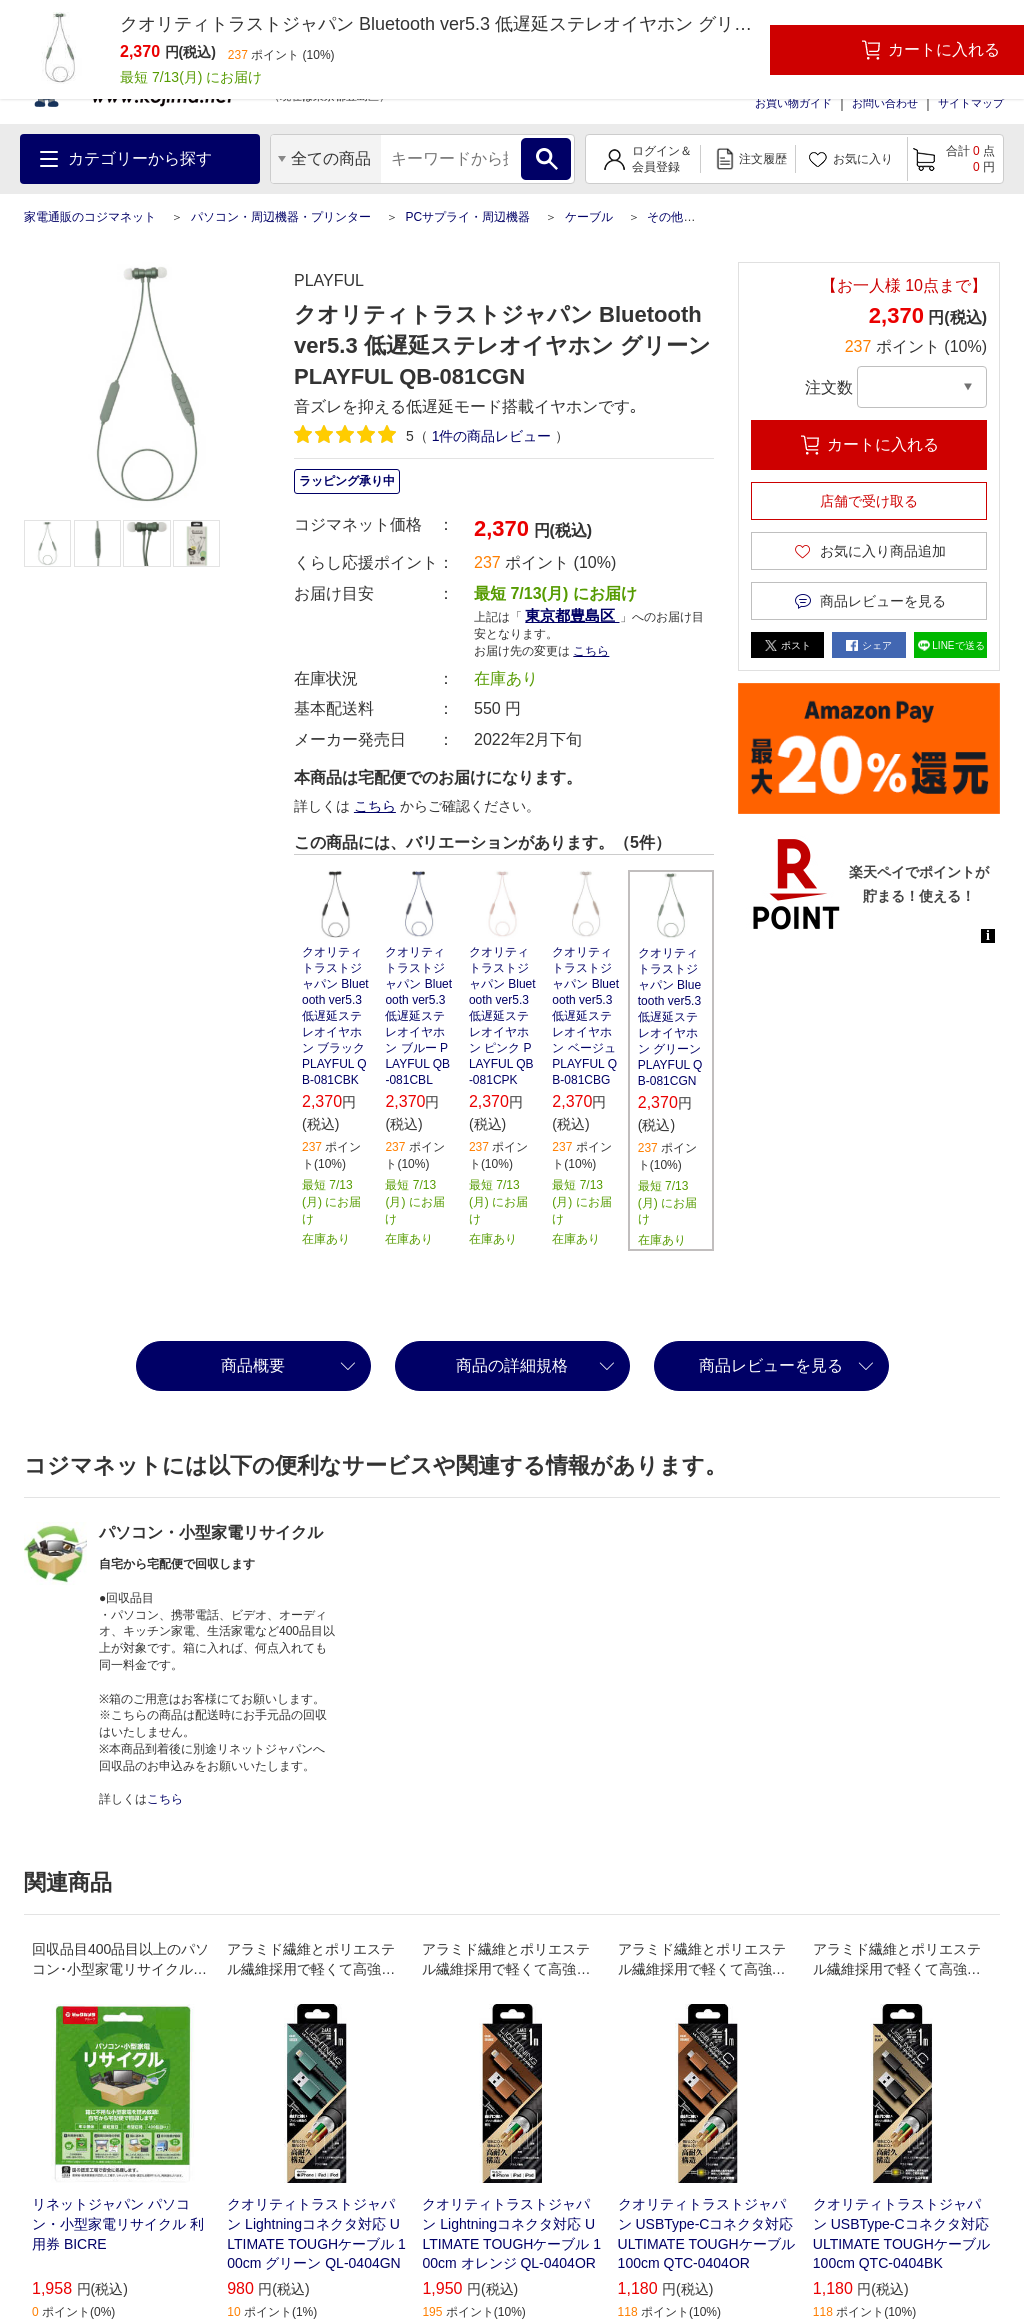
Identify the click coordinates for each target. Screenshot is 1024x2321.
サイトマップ (971, 103)
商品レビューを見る (771, 1365)
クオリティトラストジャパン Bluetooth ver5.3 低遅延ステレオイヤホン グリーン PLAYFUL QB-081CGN (670, 1017)
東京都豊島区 (572, 615)
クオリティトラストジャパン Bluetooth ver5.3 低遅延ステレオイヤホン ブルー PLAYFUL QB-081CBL (418, 1016)
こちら (591, 651)
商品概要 (253, 1365)
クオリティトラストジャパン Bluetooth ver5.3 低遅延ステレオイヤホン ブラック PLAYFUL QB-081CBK (335, 1016)
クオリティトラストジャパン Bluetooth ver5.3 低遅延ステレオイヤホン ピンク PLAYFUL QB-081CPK (502, 1016)
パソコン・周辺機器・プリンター (281, 217)
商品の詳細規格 (512, 1365)
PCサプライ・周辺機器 (467, 217)
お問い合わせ (885, 103)
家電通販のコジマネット (90, 217)
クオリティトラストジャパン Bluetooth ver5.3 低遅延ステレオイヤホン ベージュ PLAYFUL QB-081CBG (585, 1016)
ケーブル (589, 217)
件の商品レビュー (492, 436)
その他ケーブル (689, 217)
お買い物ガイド (793, 103)
